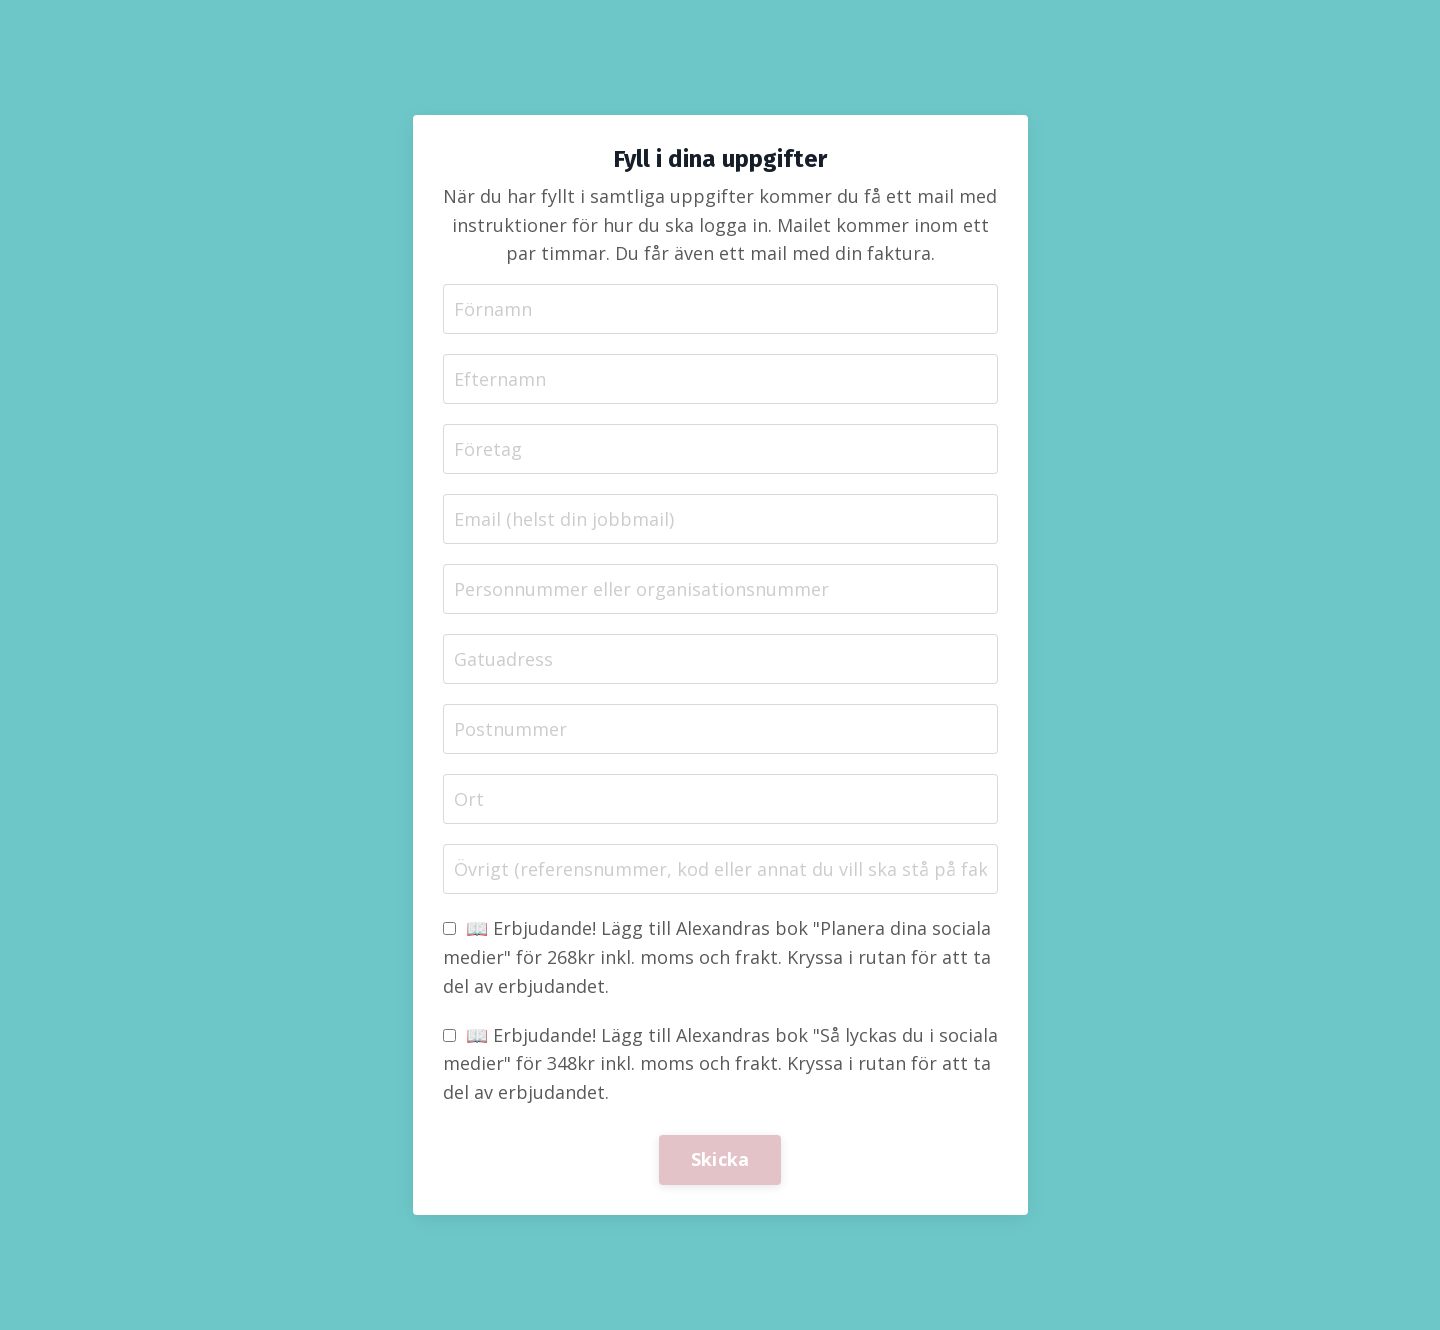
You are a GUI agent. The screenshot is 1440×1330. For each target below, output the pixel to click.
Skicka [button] (720, 1159)
